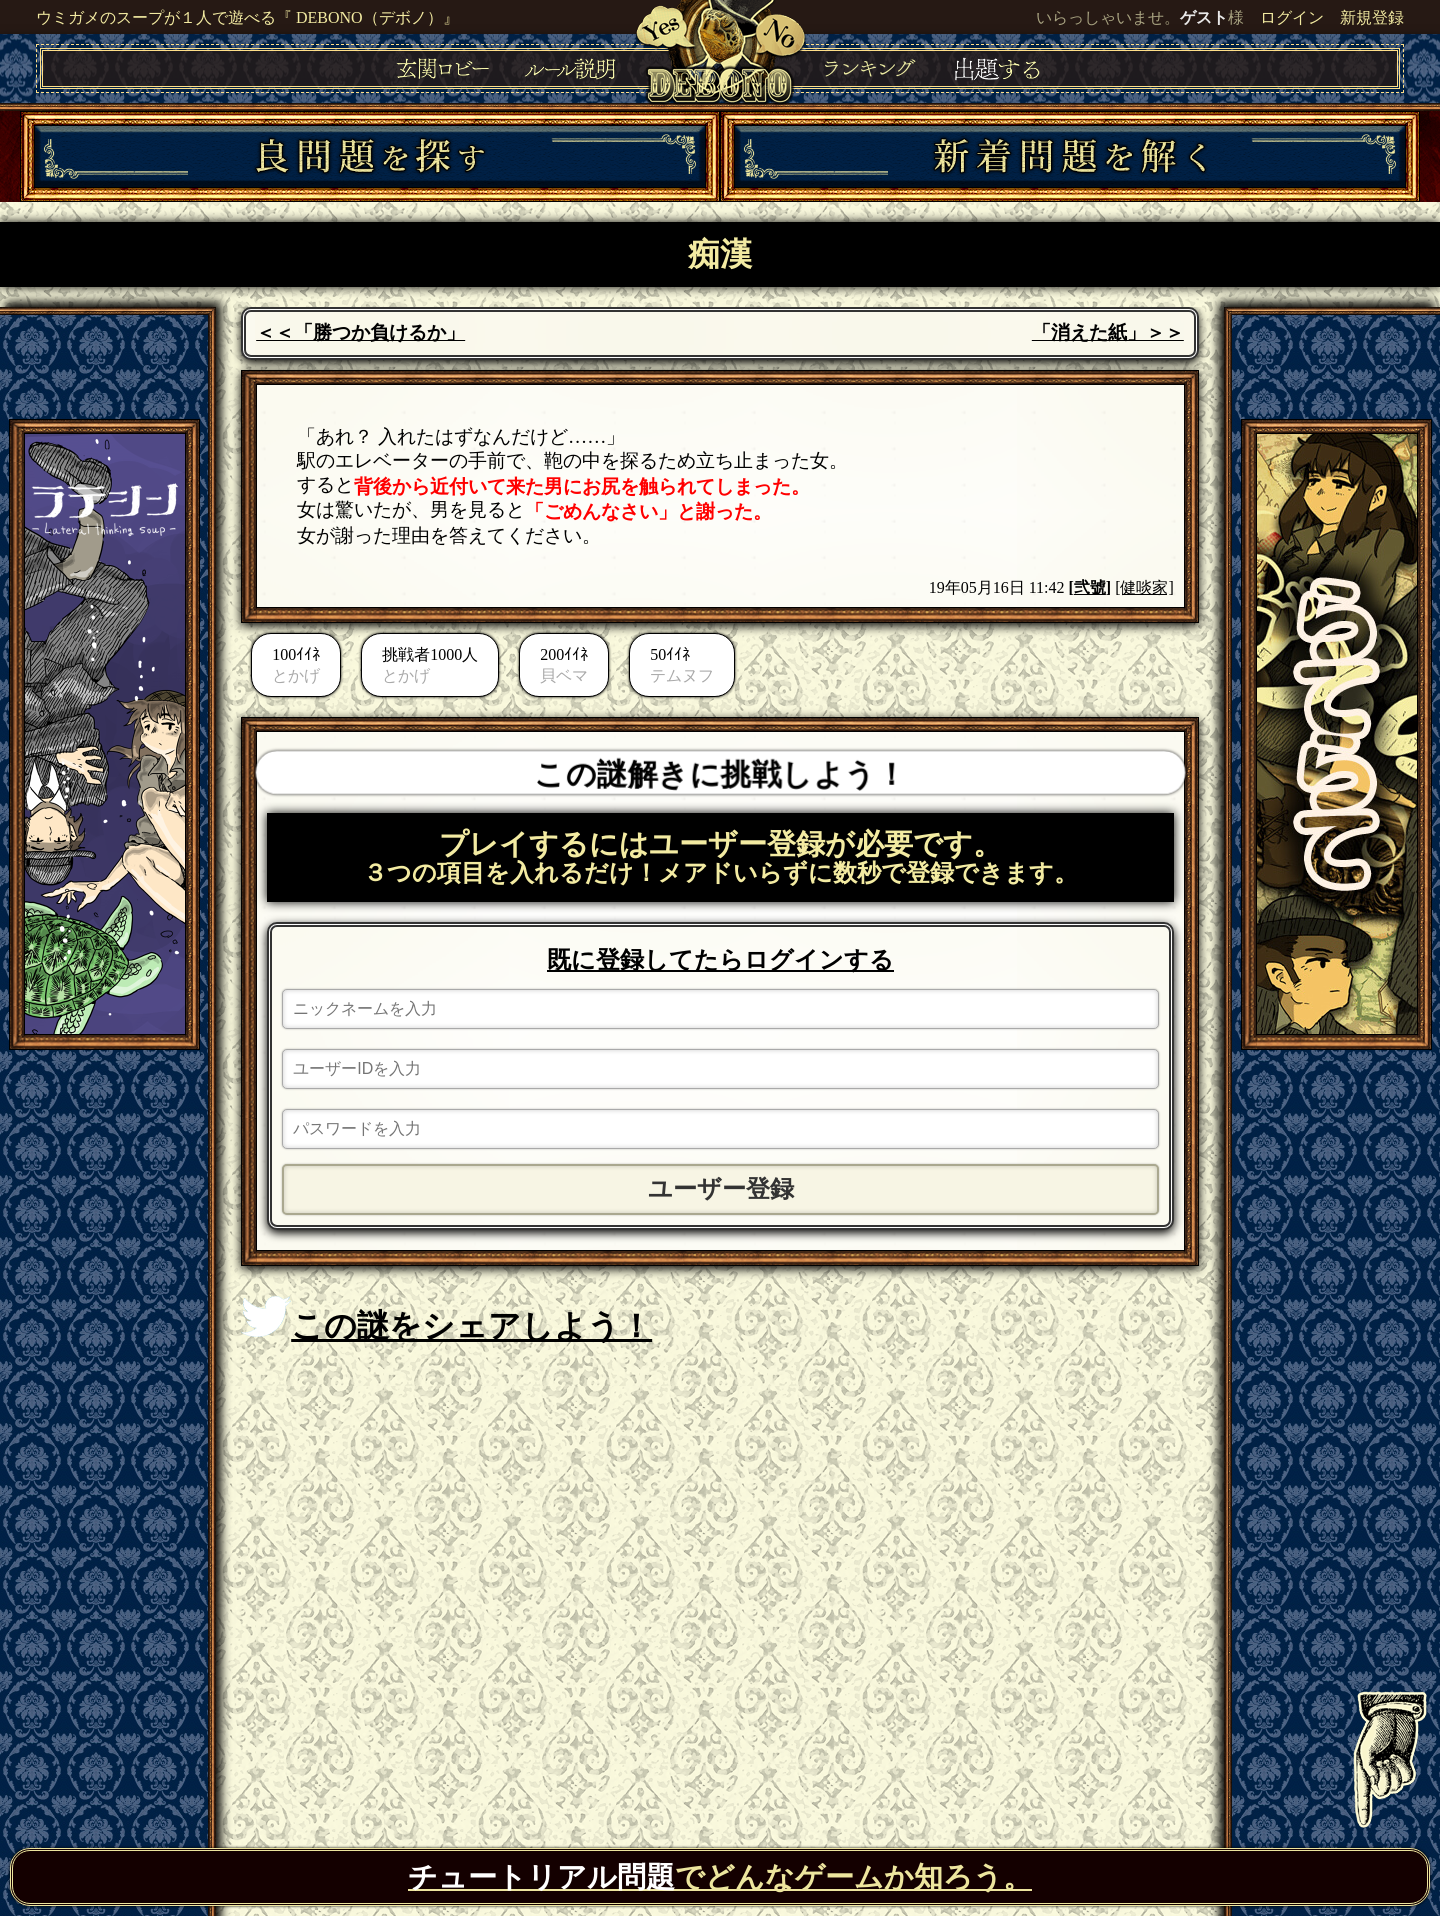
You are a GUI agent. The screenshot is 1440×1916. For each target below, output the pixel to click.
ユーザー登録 (721, 1189)
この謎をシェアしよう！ (446, 1320)
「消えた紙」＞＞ (1108, 332)
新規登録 (1372, 17)
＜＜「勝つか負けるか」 (360, 332)
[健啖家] (1144, 587)
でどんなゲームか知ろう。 (720, 1877)
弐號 (1090, 587)
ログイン (1292, 17)
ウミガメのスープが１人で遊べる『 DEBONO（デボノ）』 (247, 17)
